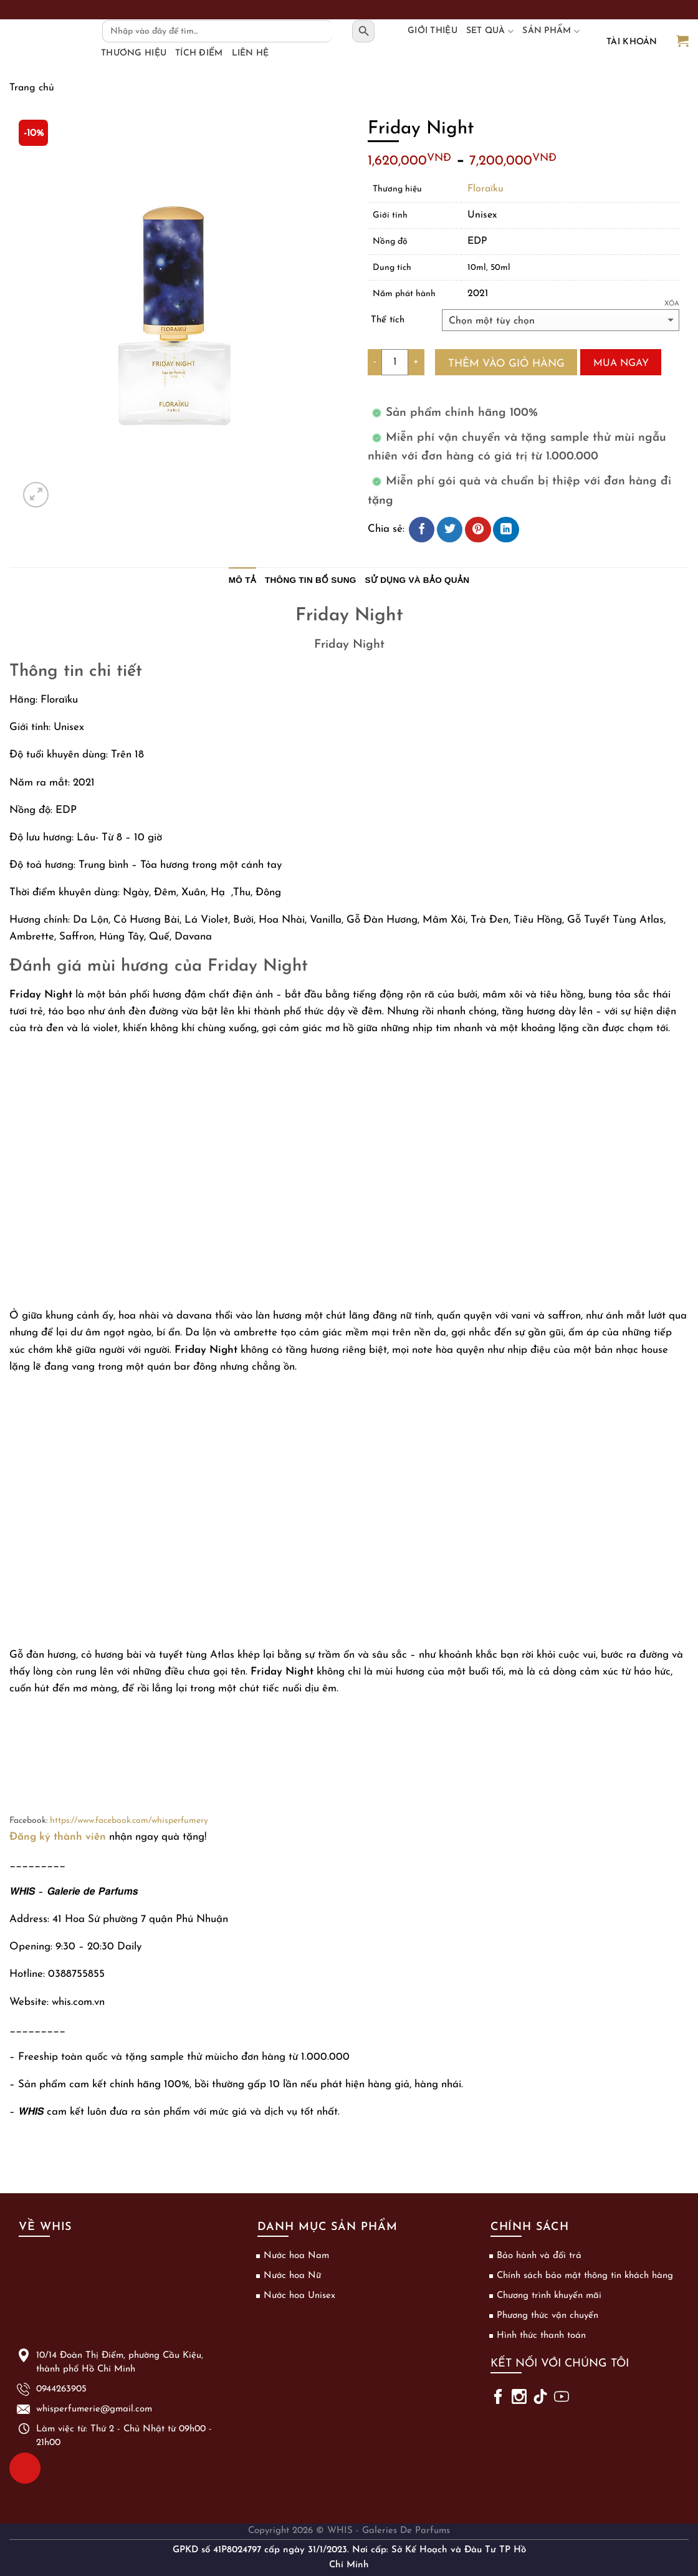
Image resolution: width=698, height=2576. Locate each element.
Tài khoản (631, 42)
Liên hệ (250, 53)
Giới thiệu (432, 31)
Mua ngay (621, 363)
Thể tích (387, 320)
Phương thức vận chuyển (547, 2315)
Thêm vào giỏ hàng (506, 363)
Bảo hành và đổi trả (539, 2256)
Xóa (671, 303)
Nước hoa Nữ (292, 2275)
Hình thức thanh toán (541, 2335)
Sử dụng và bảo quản (417, 580)
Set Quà (490, 31)
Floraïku (485, 189)
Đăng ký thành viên (57, 1837)
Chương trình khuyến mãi (549, 2295)
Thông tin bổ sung (310, 580)
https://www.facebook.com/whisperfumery (129, 1820)
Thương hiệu (133, 53)
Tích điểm (199, 53)
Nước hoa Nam (296, 2256)
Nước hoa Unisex (299, 2295)
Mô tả (242, 580)
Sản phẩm (551, 31)
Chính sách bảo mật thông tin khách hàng (585, 2275)
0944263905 (20, 2466)
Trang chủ (31, 88)
